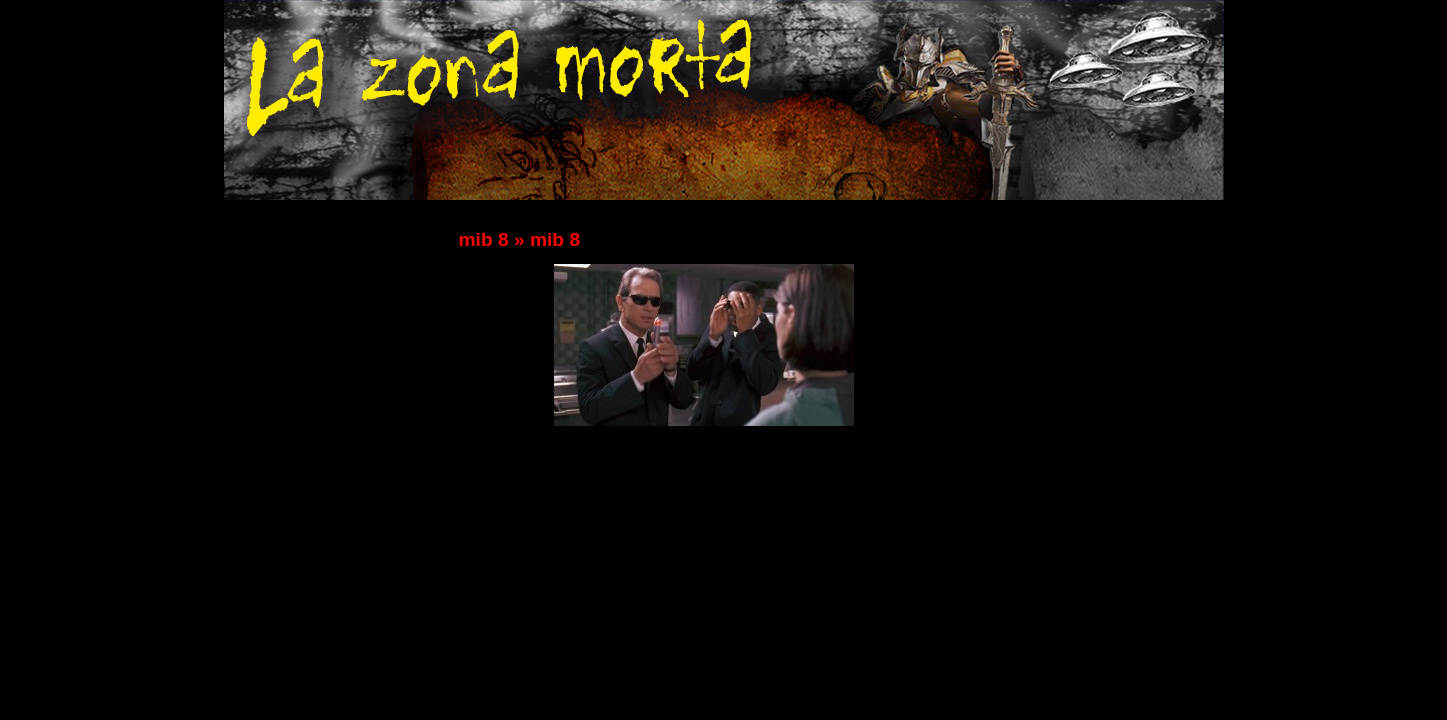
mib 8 (484, 239)
